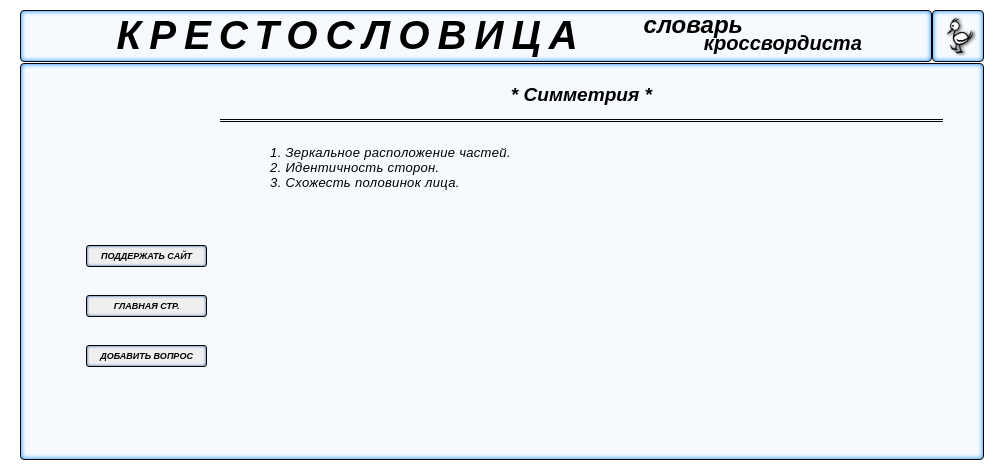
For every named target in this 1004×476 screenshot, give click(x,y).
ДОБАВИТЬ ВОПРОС (146, 356)
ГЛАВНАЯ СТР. (147, 306)
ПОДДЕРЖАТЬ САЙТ (146, 256)
